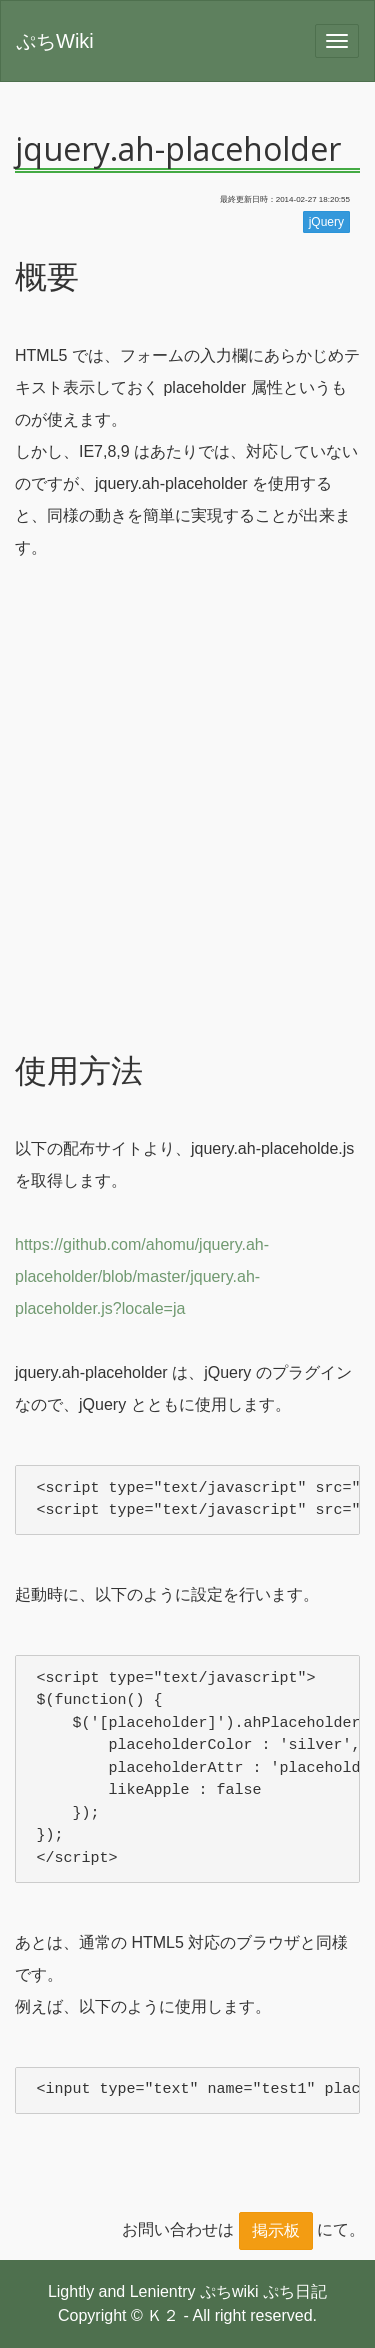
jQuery (326, 222)
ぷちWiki (55, 41)
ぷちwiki (229, 2291)
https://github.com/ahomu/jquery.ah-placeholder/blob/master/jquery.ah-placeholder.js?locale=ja (142, 1276)
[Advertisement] (187, 839)
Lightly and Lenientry (122, 2291)
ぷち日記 (295, 2291)
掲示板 (276, 2230)
